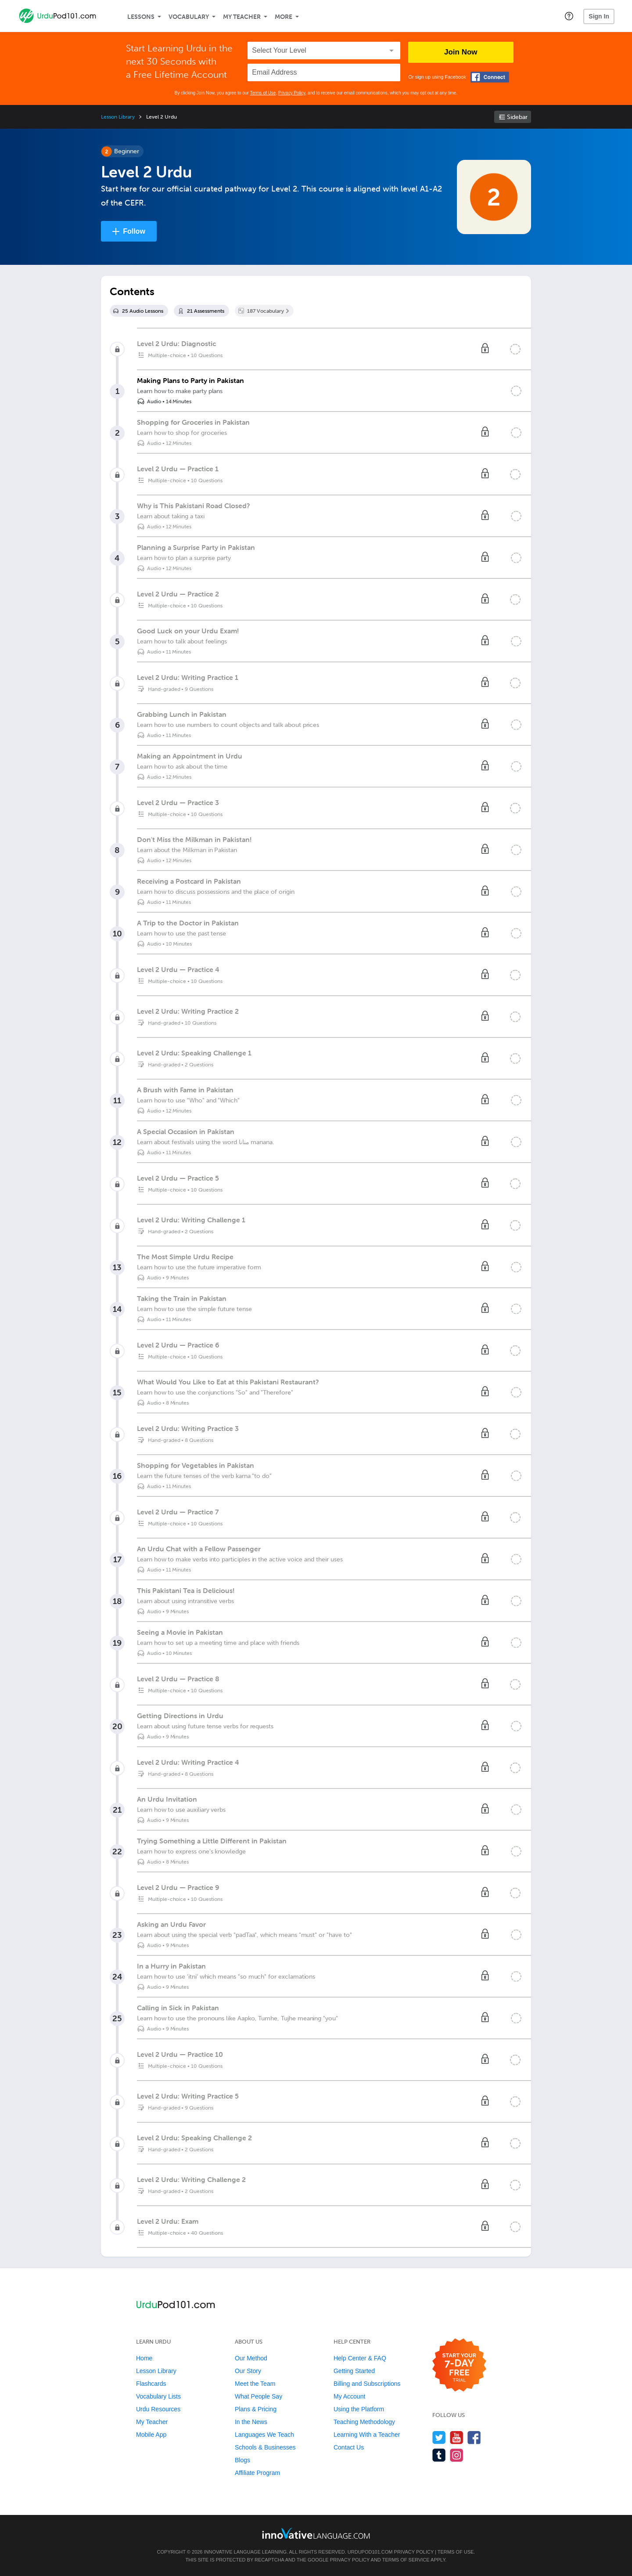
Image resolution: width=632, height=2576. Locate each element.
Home (144, 2358)
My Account (349, 2396)
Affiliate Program (257, 2472)
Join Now (461, 52)
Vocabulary (189, 17)
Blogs (242, 2460)
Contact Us (349, 2447)
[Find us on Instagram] (456, 2455)
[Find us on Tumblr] (439, 2455)
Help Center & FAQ (360, 2358)
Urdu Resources (158, 2409)
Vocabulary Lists (158, 2396)
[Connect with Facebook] (490, 77)
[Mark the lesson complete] (516, 391)
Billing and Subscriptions (367, 2383)
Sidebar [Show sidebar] (517, 117)
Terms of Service (406, 2559)
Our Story (248, 2370)
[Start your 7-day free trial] (459, 2365)
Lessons (140, 17)
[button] (569, 16)
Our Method (251, 2358)
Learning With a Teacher (367, 2434)
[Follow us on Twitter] (439, 2437)
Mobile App (151, 2434)
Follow (134, 231)
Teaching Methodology (364, 2421)
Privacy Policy (291, 92)
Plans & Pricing (255, 2409)
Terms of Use (263, 92)
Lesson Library (118, 117)
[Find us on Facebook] (474, 2437)
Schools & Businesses (265, 2447)
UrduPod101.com (370, 2551)
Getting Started (354, 2370)
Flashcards (151, 2383)
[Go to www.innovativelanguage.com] (316, 2533)
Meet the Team (255, 2383)
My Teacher (242, 17)
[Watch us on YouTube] (456, 2437)
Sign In (599, 16)
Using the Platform (359, 2409)
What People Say (258, 2396)
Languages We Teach (264, 2434)
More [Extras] (283, 17)
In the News (251, 2421)
